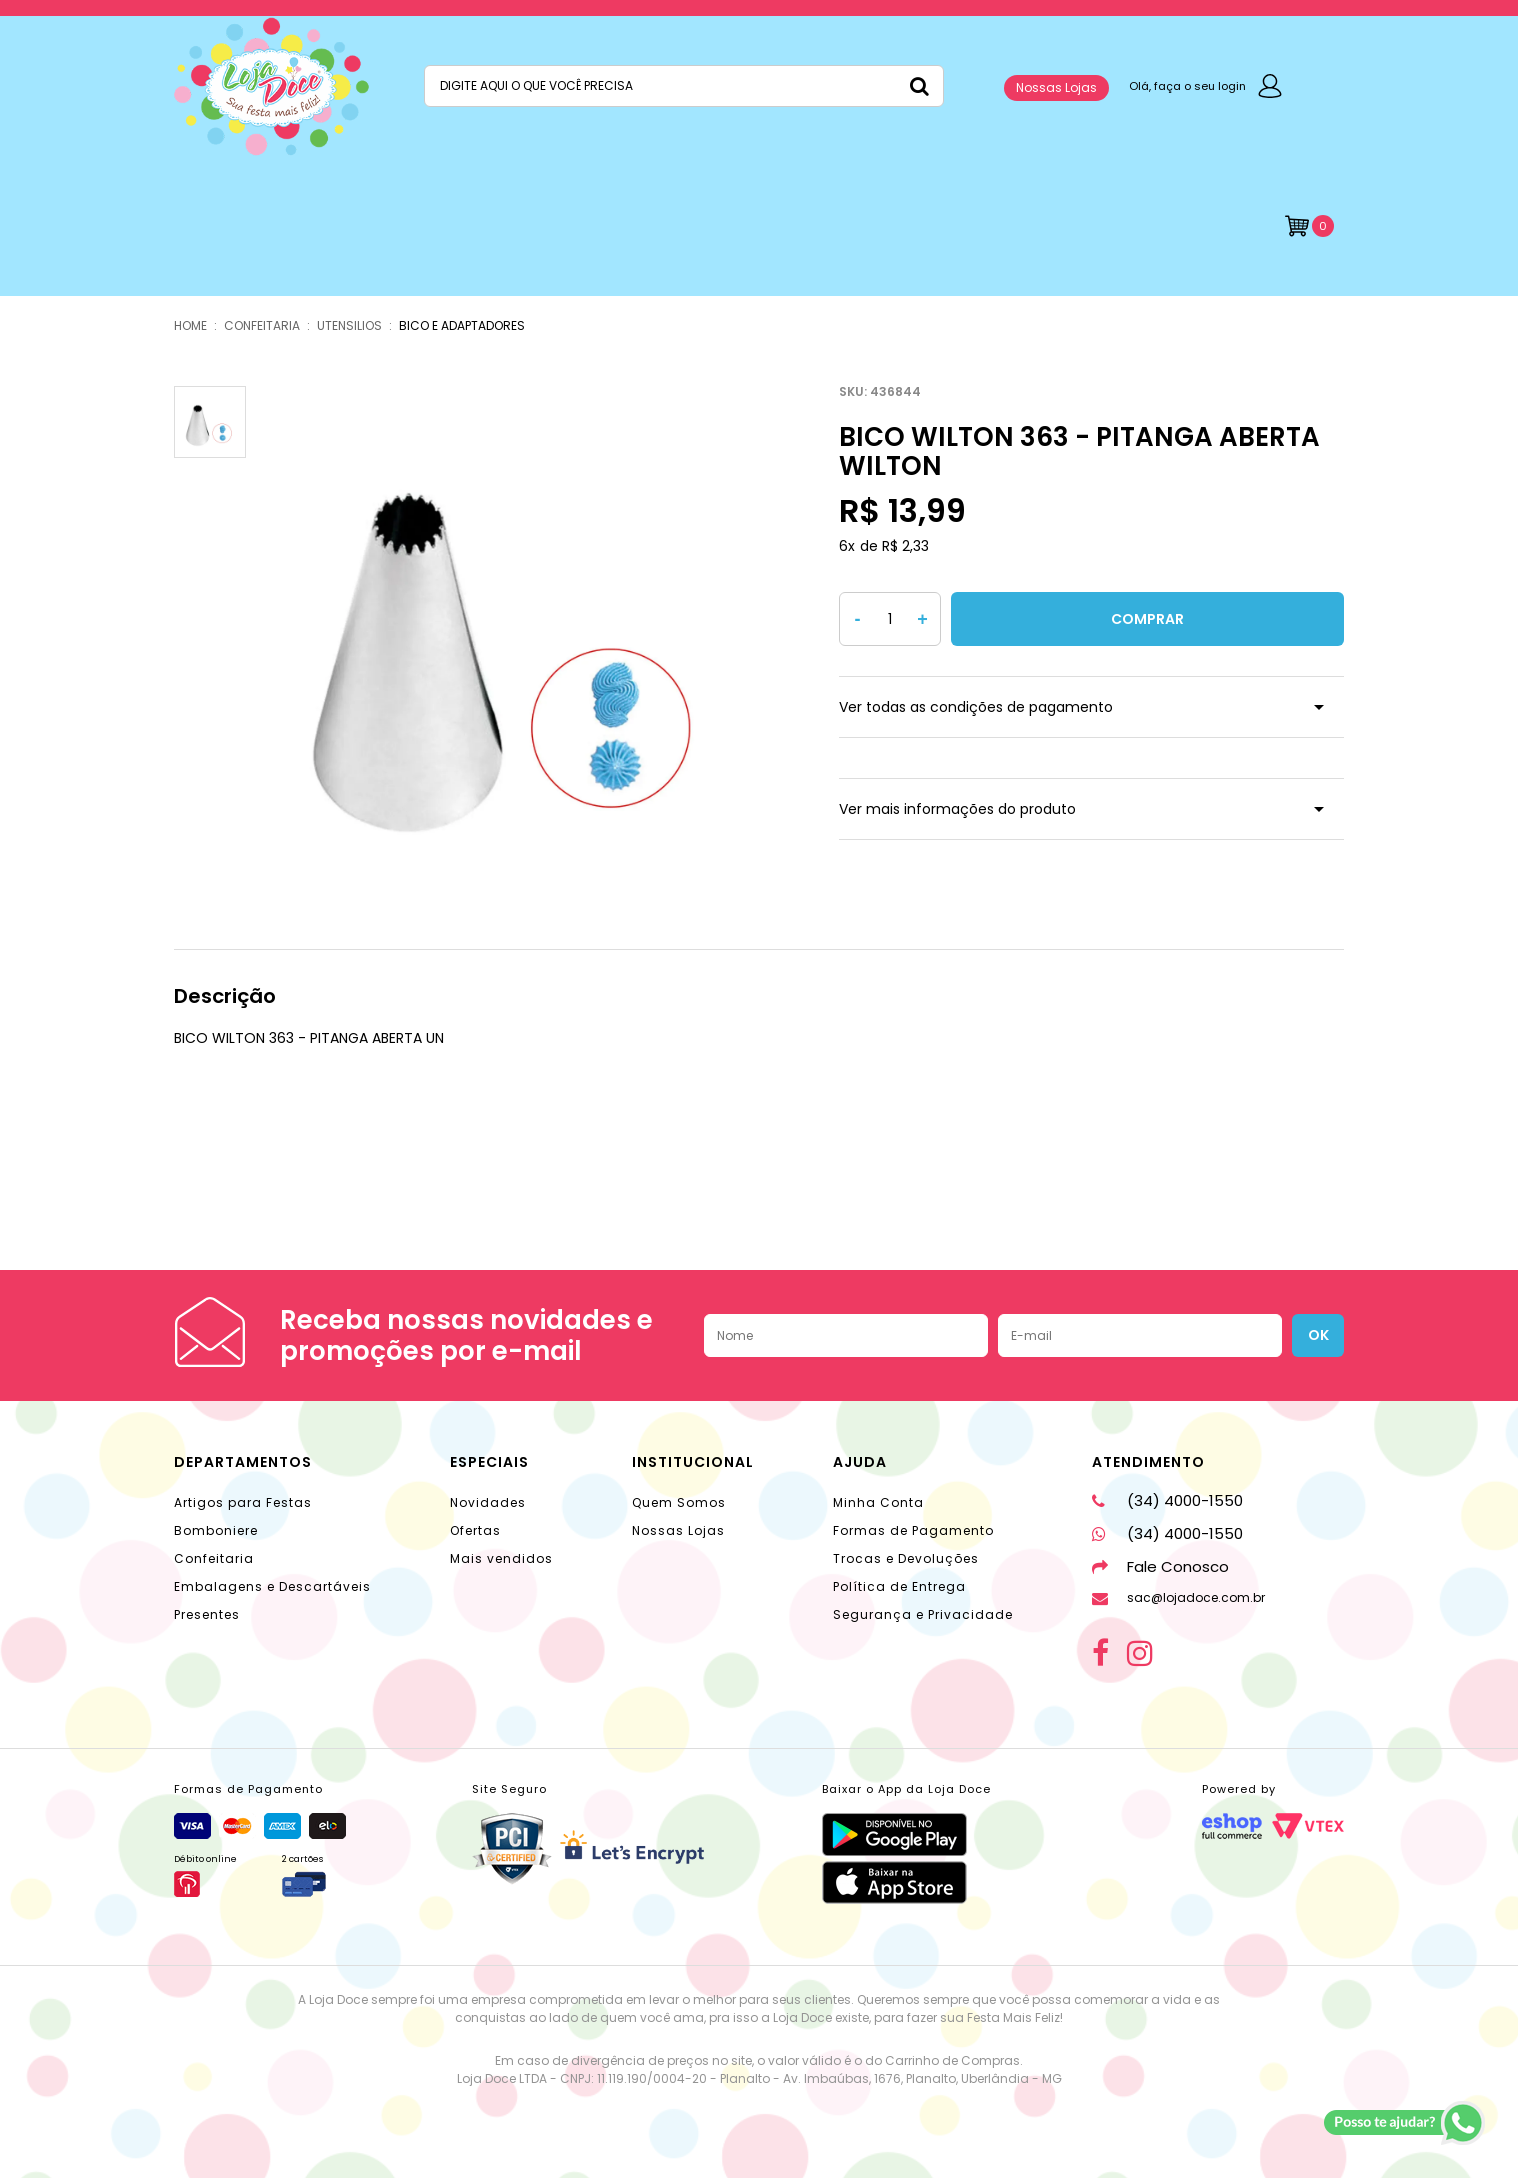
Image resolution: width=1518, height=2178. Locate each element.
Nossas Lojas (1056, 87)
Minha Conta (878, 1502)
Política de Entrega (899, 1586)
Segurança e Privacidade (923, 1614)
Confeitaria (214, 1558)
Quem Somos (679, 1502)
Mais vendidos (501, 1558)
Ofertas (475, 1530)
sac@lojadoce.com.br (1178, 1597)
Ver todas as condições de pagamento (976, 707)
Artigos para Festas (243, 1502)
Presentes (207, 1614)
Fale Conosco (1160, 1566)
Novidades (488, 1502)
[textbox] (684, 86)
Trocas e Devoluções (906, 1558)
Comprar (1147, 619)
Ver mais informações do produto (957, 809)
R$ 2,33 (905, 546)
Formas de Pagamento (913, 1530)
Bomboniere (216, 1530)
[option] (510, 634)
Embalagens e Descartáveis (272, 1586)
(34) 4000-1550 (1167, 1500)
